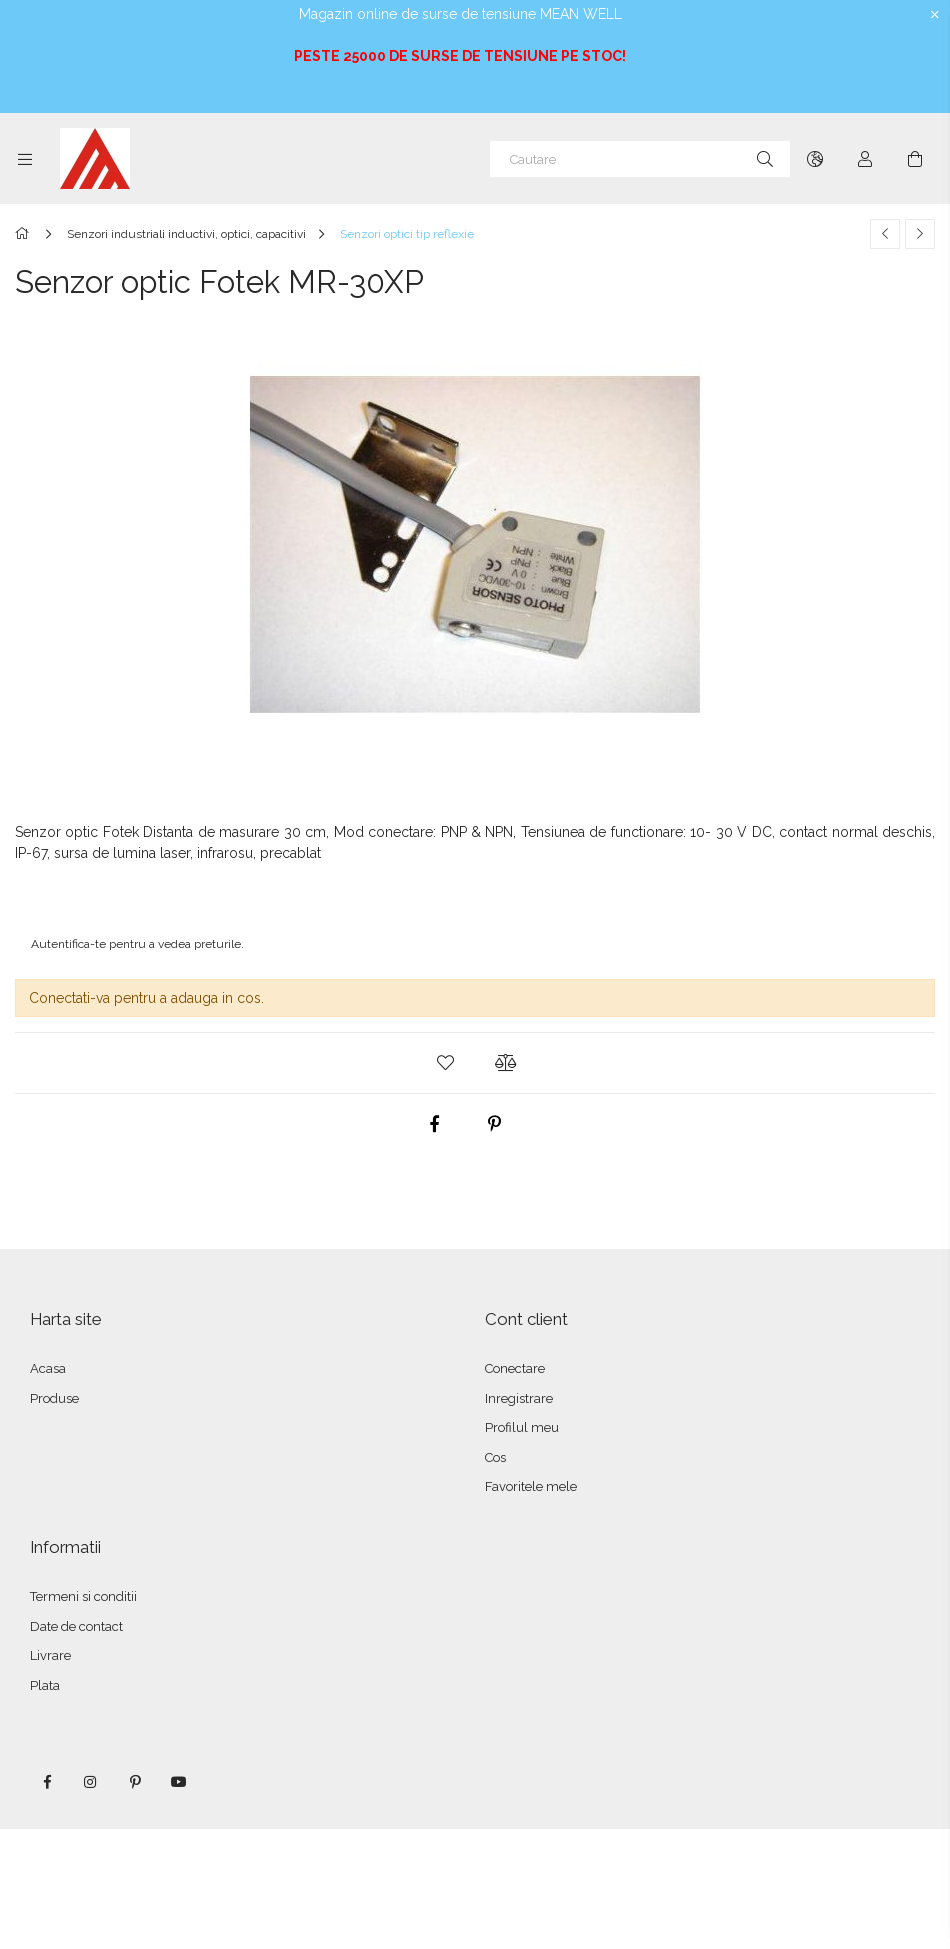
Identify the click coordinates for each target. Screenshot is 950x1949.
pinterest (135, 1782)
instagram (91, 1782)
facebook (47, 1782)
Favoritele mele (531, 1486)
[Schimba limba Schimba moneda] (815, 159)
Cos (495, 1457)
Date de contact (76, 1626)
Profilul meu (522, 1427)
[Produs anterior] (885, 234)
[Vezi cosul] (915, 159)
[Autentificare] (865, 159)
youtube (179, 1782)
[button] (445, 1063)
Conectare (515, 1368)
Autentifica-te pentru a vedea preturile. (137, 944)
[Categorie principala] (25, 234)
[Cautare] (640, 159)
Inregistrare (519, 1398)
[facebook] (435, 1124)
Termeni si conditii (83, 1596)
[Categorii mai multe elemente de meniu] (25, 159)
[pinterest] (495, 1124)
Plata (45, 1685)
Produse (54, 1398)
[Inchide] (935, 15)
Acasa (48, 1368)
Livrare (50, 1655)
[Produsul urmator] (920, 234)
